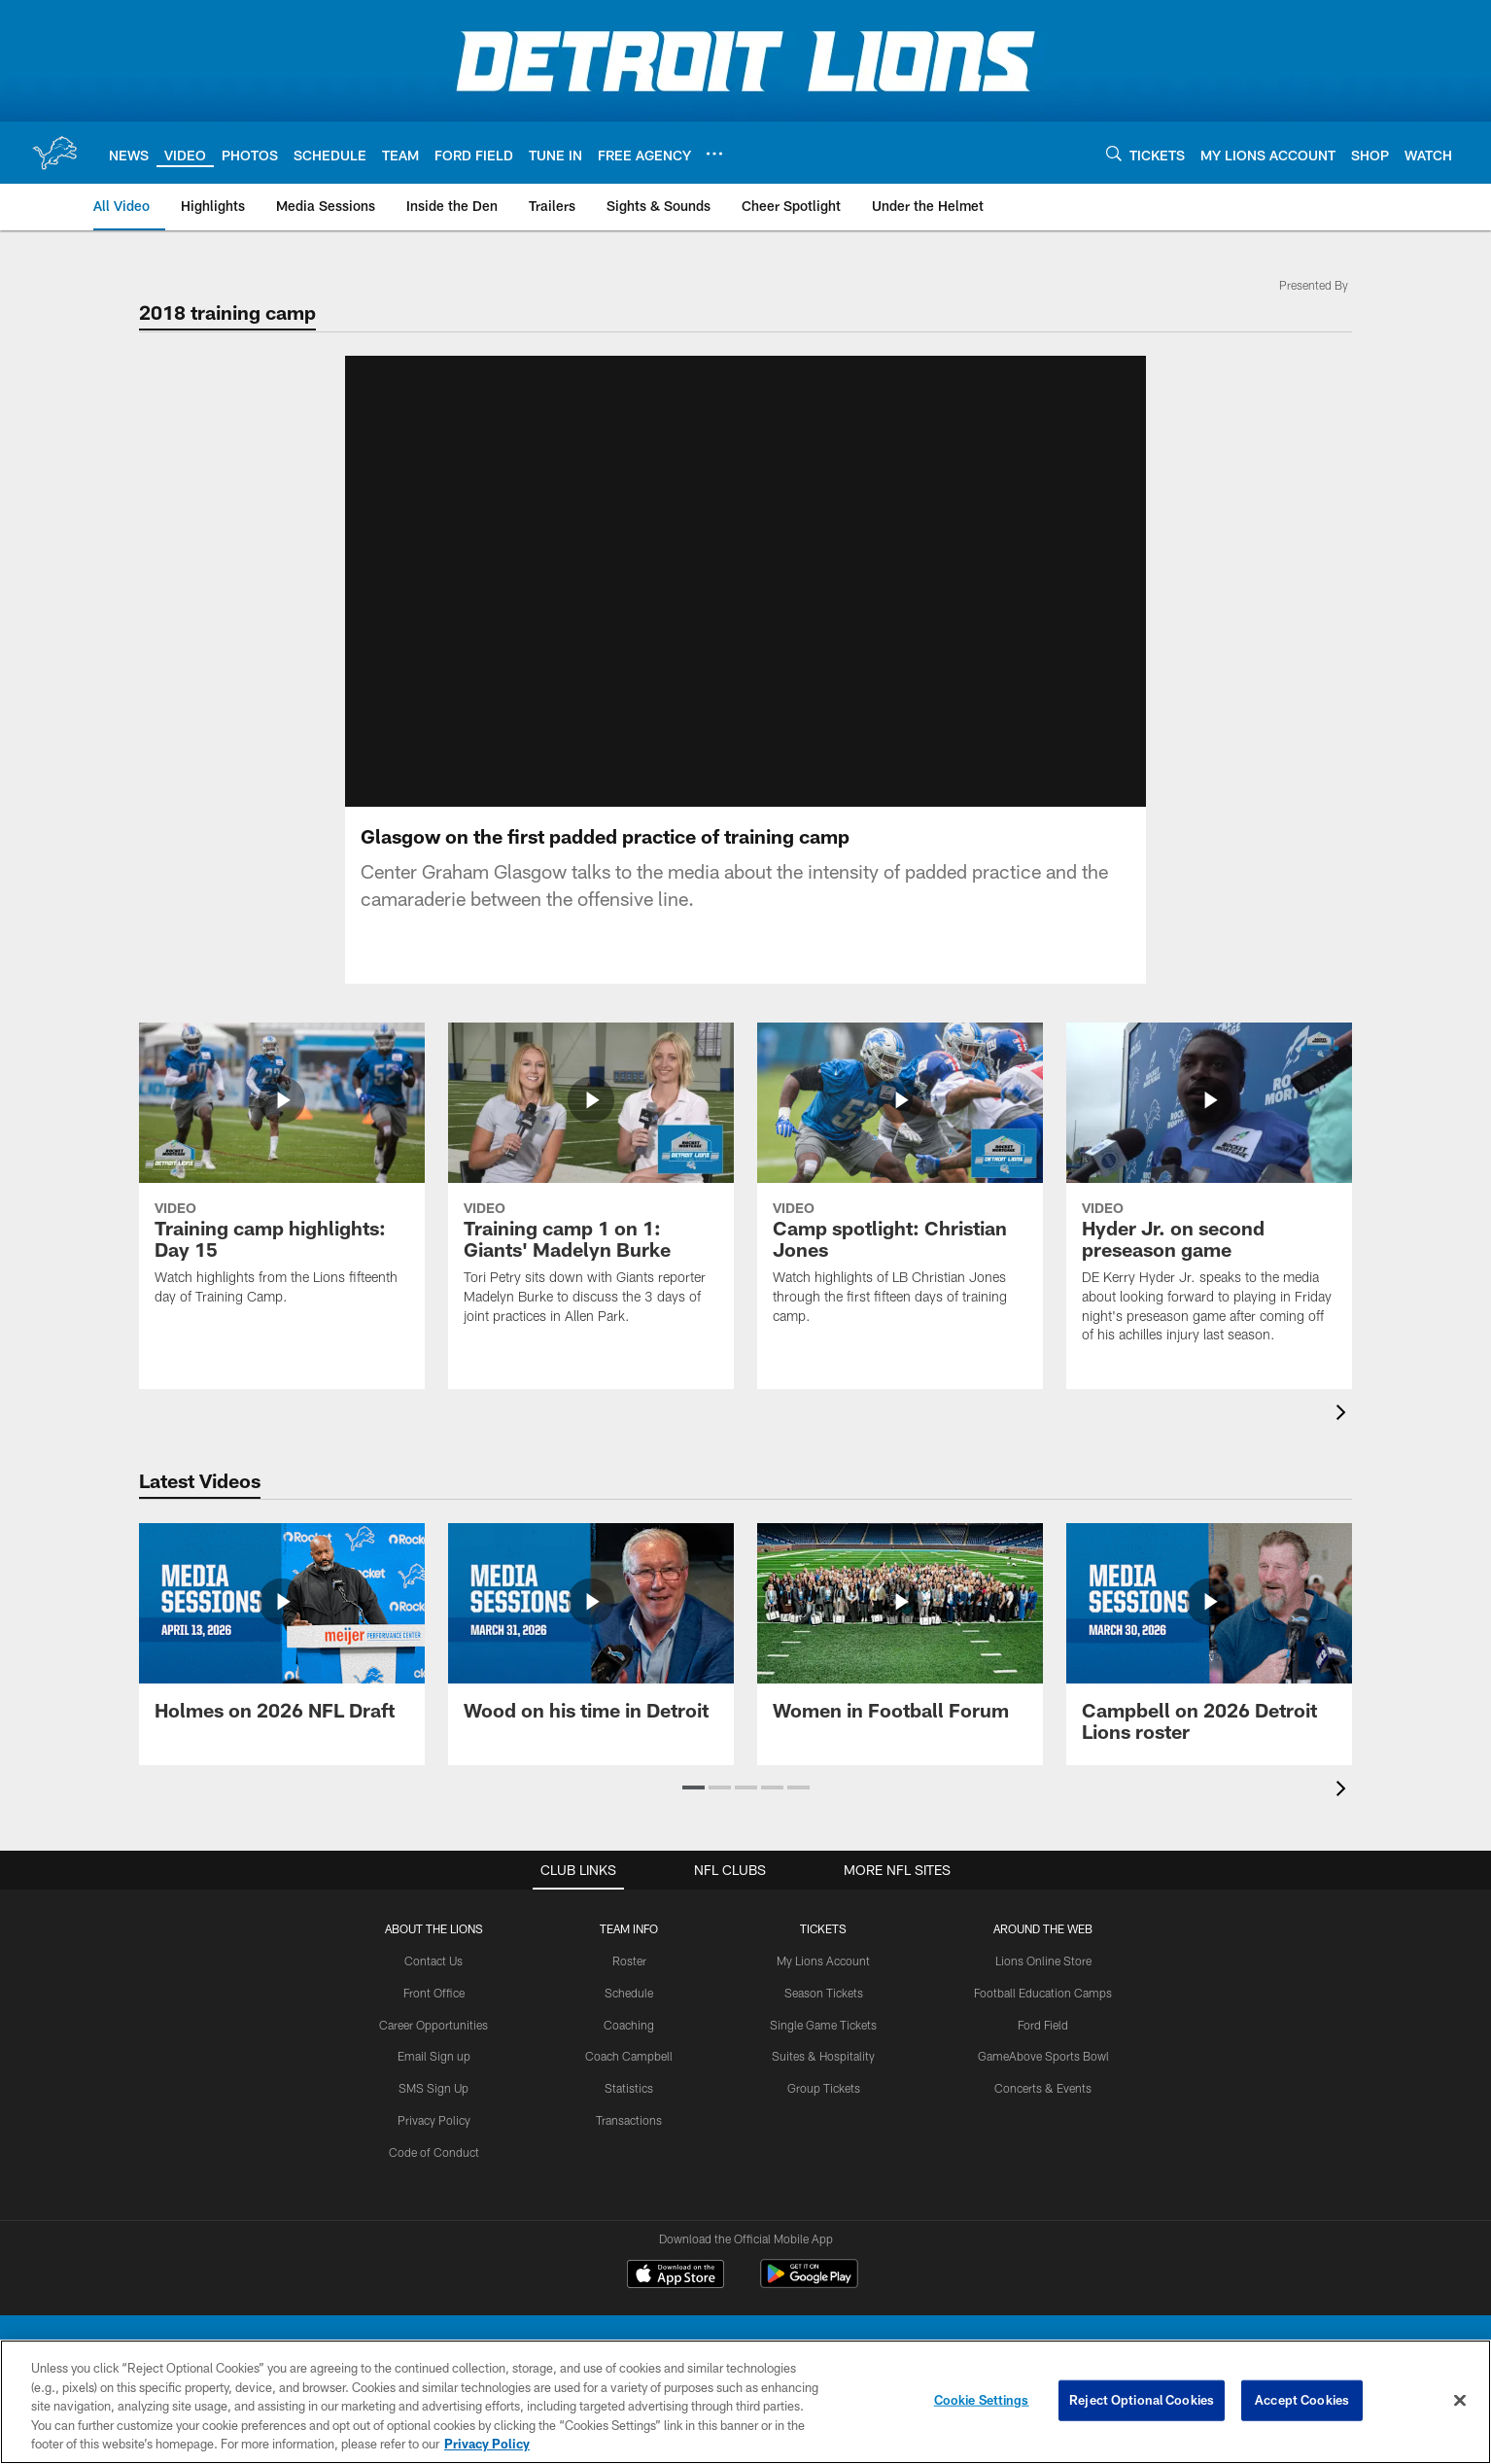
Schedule (629, 1992)
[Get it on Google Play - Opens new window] (809, 2284)
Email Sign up (434, 2056)
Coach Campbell (629, 2056)
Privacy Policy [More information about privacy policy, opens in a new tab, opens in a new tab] (487, 2443)
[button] (693, 1787)
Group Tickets (823, 2088)
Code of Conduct (434, 2152)
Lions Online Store (1043, 1960)
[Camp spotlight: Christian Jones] (900, 1186)
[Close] (1460, 2400)
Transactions (629, 2120)
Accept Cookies (1302, 2400)
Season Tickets (823, 1992)
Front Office (434, 1992)
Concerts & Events (1043, 2088)
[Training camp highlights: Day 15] (282, 1176)
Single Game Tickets (823, 2024)
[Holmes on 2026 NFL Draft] (282, 1633)
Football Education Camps (1043, 1992)
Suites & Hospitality (823, 2056)
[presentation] (1344, 1415)
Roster (629, 1960)
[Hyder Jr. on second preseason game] (1209, 1195)
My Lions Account (823, 1960)
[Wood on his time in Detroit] (591, 1633)
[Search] (1114, 153)
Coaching (629, 2024)
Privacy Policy (434, 2120)
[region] (745, 2402)
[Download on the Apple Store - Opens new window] (675, 2276)
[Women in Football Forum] (900, 1633)
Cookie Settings (981, 2400)
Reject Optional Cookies (1141, 2400)
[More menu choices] (714, 153)
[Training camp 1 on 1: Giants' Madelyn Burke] (591, 1186)
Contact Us (433, 1960)
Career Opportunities (433, 2024)
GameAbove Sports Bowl (1043, 2056)
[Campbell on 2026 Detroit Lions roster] (1209, 1644)
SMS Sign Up (433, 2088)
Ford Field (1043, 2024)
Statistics (629, 2088)
